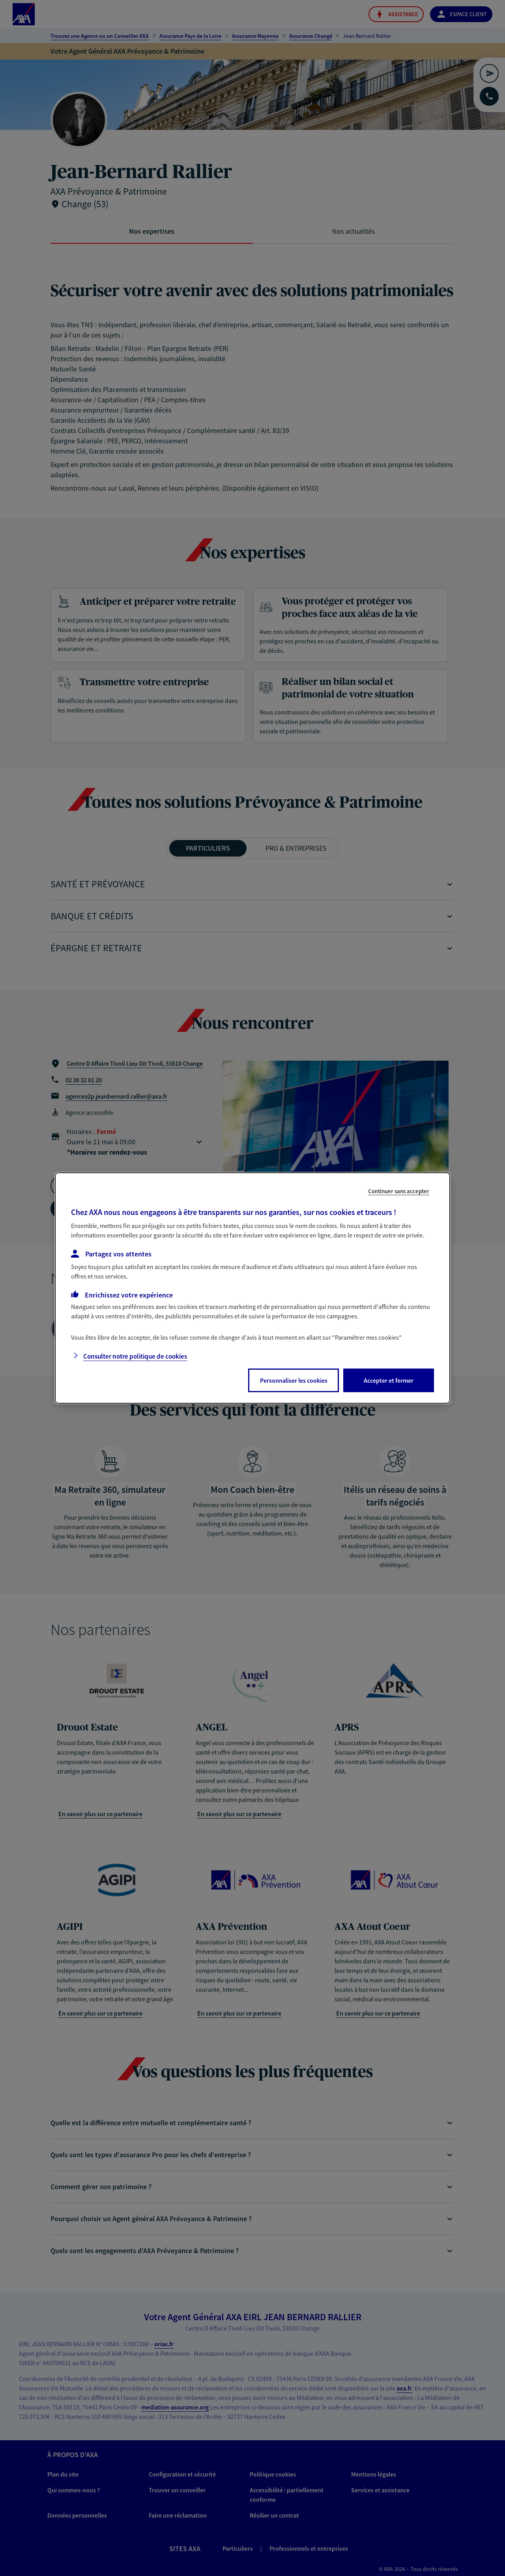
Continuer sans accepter (398, 1191)
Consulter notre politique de (135, 1356)
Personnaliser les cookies (293, 1380)
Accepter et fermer (388, 1380)
